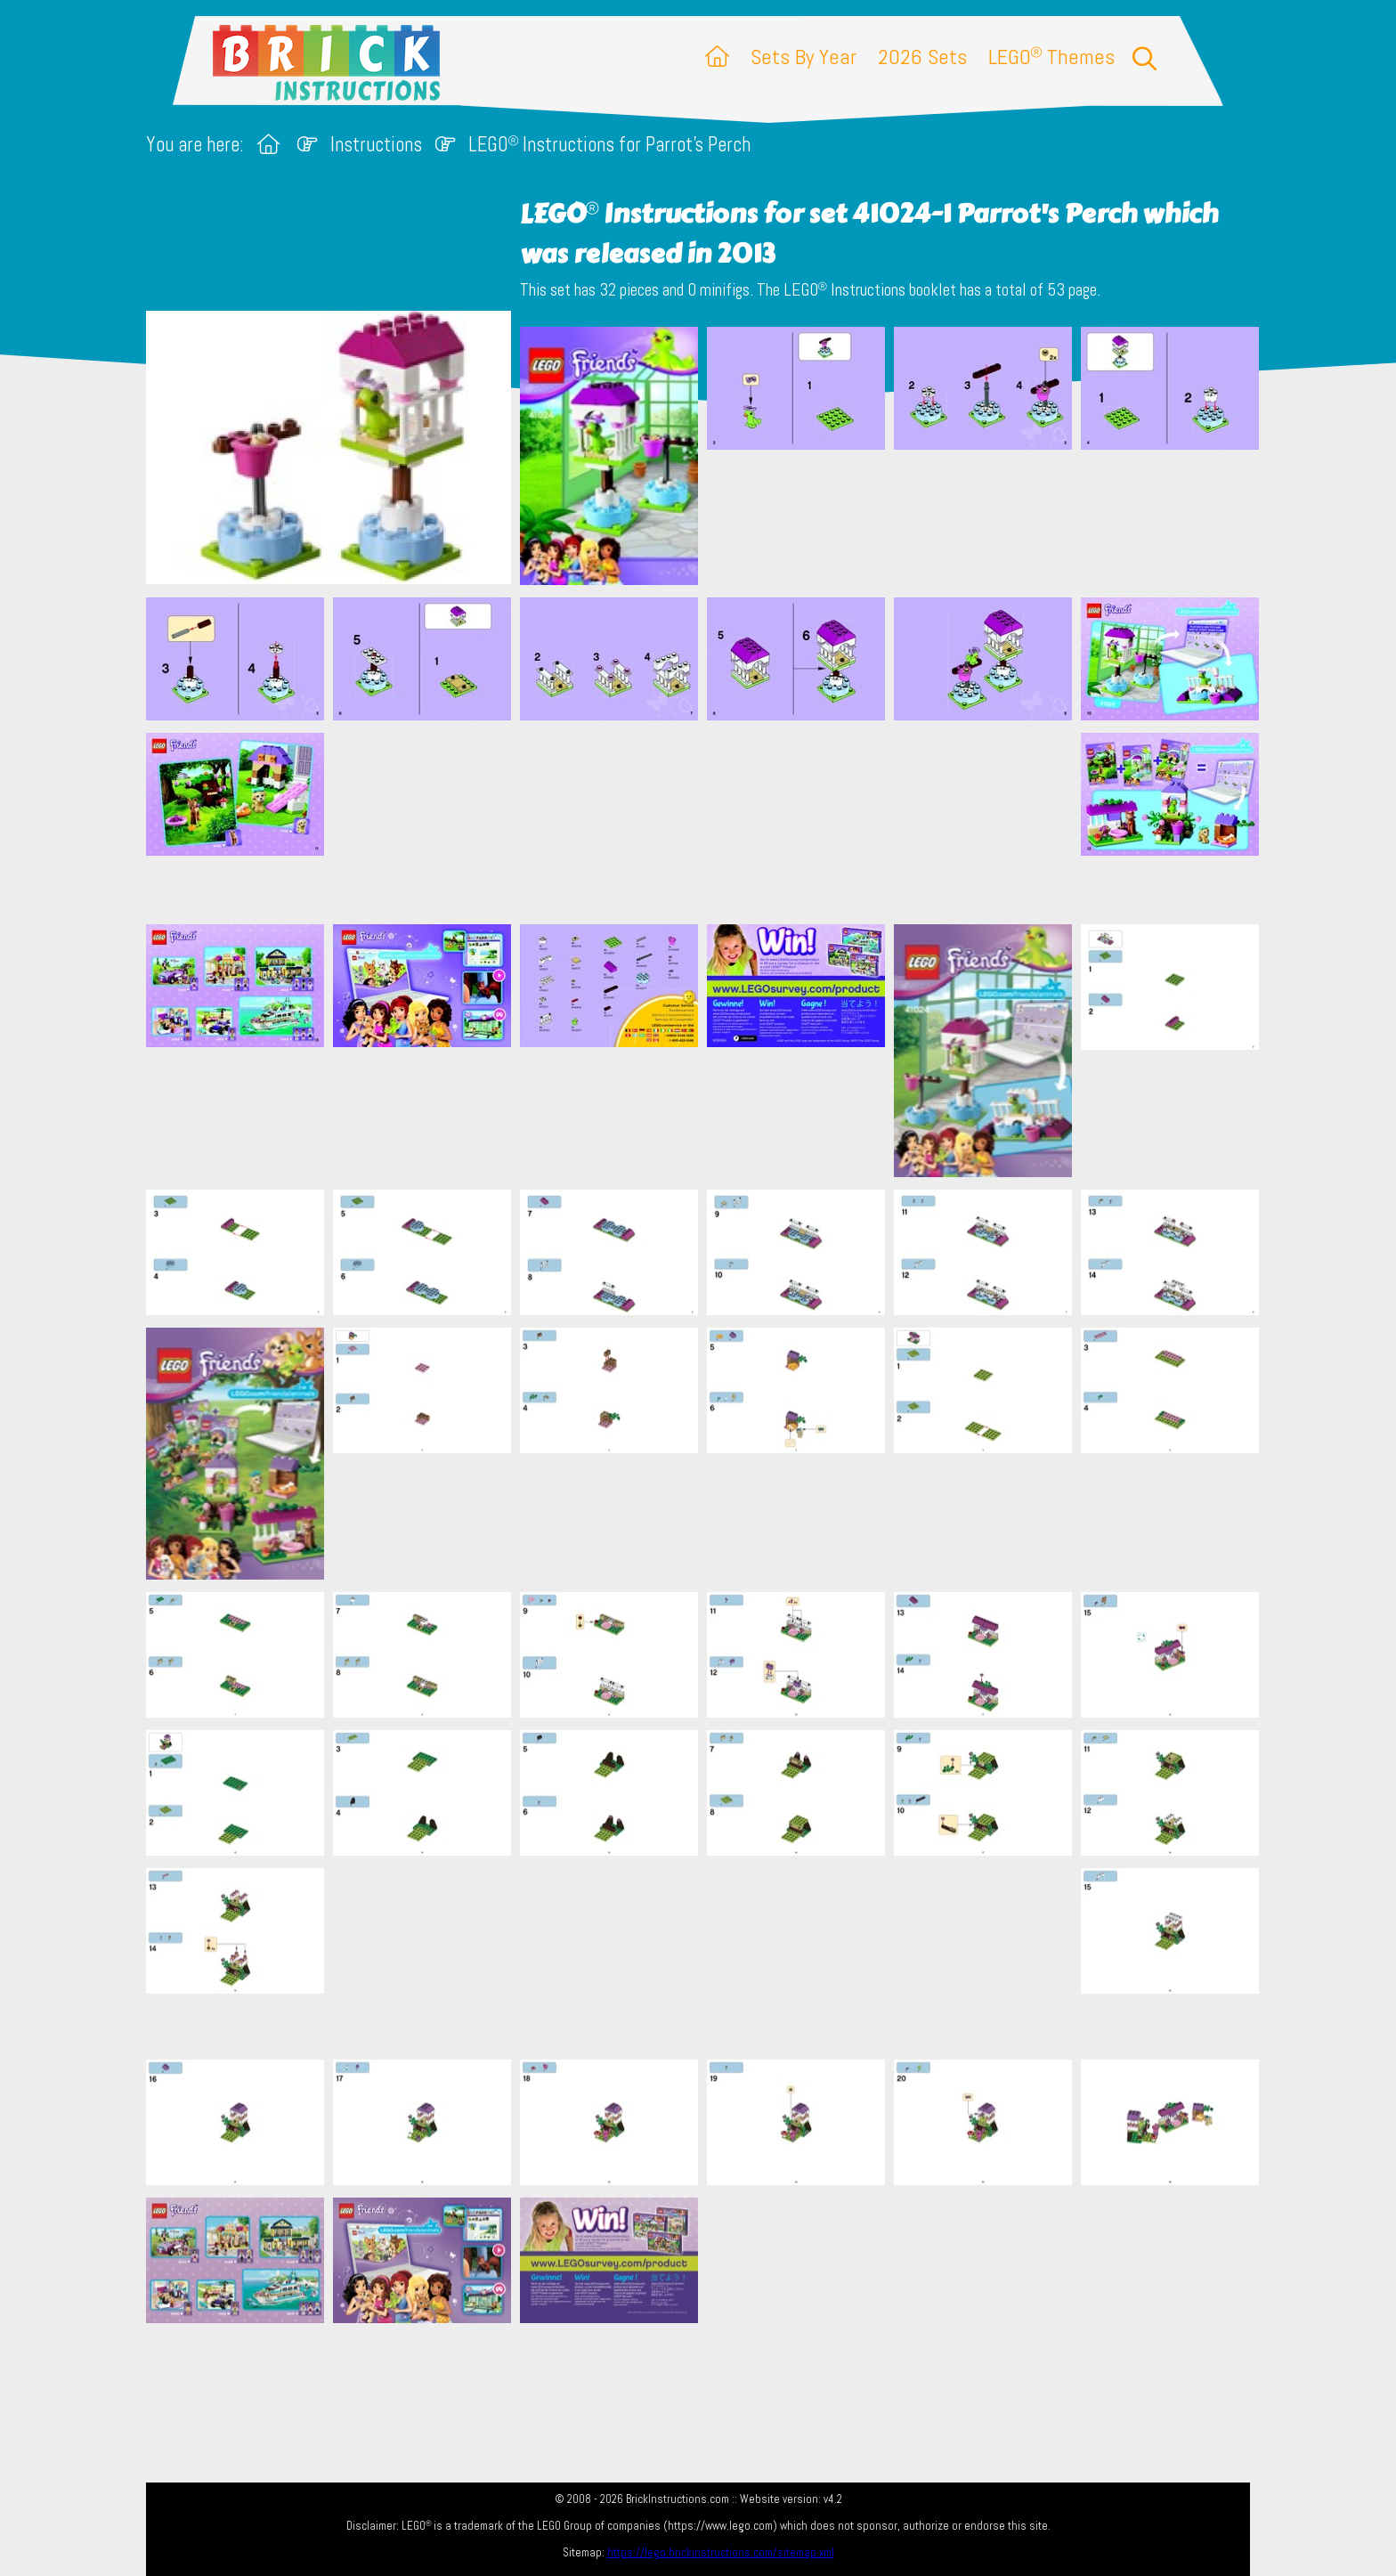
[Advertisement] (707, 822)
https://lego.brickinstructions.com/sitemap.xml (720, 2552)
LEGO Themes (1051, 56)
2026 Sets (922, 56)
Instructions (376, 145)
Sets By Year (803, 56)
